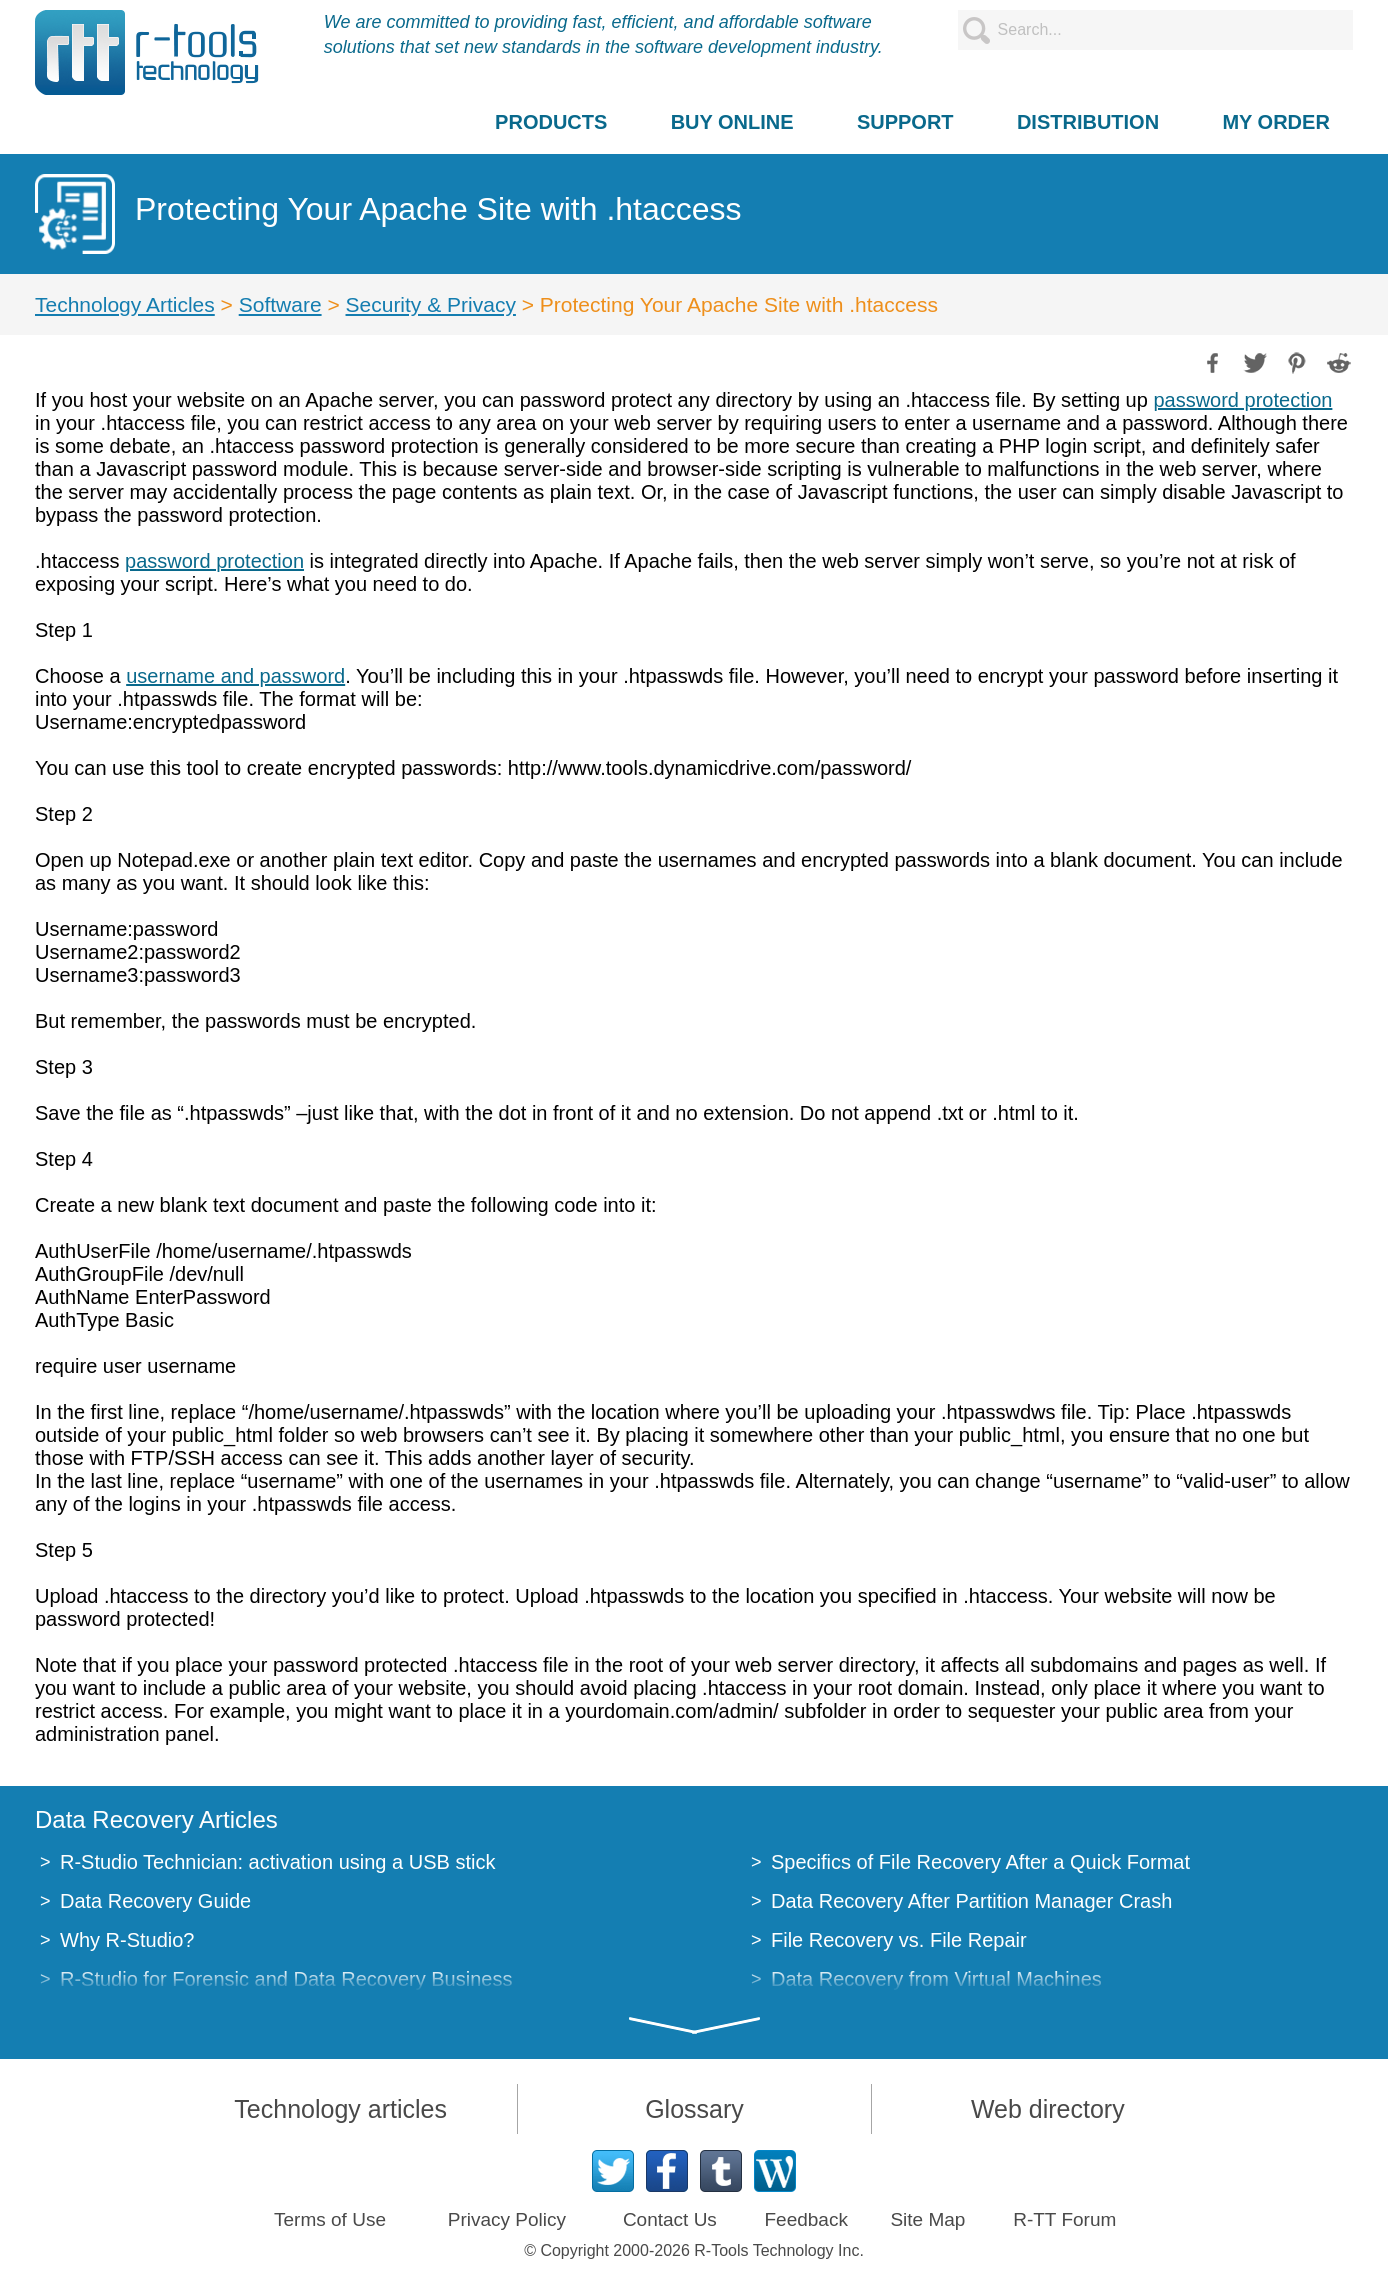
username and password (235, 676)
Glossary (694, 2109)
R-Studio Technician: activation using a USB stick (277, 1862)
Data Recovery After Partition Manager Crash (971, 1901)
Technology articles (340, 2109)
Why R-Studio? (127, 1940)
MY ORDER (1275, 122)
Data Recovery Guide (155, 1901)
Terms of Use (330, 2219)
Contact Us (670, 2219)
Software (280, 304)
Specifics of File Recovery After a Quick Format (980, 1862)
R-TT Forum (1064, 2219)
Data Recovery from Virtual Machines (936, 1979)
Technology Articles (125, 304)
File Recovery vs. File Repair (899, 1940)
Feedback (805, 2219)
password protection (1242, 400)
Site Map (927, 2219)
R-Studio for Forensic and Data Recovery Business (286, 1979)
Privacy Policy (507, 2219)
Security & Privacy (431, 304)
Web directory (1048, 2109)
